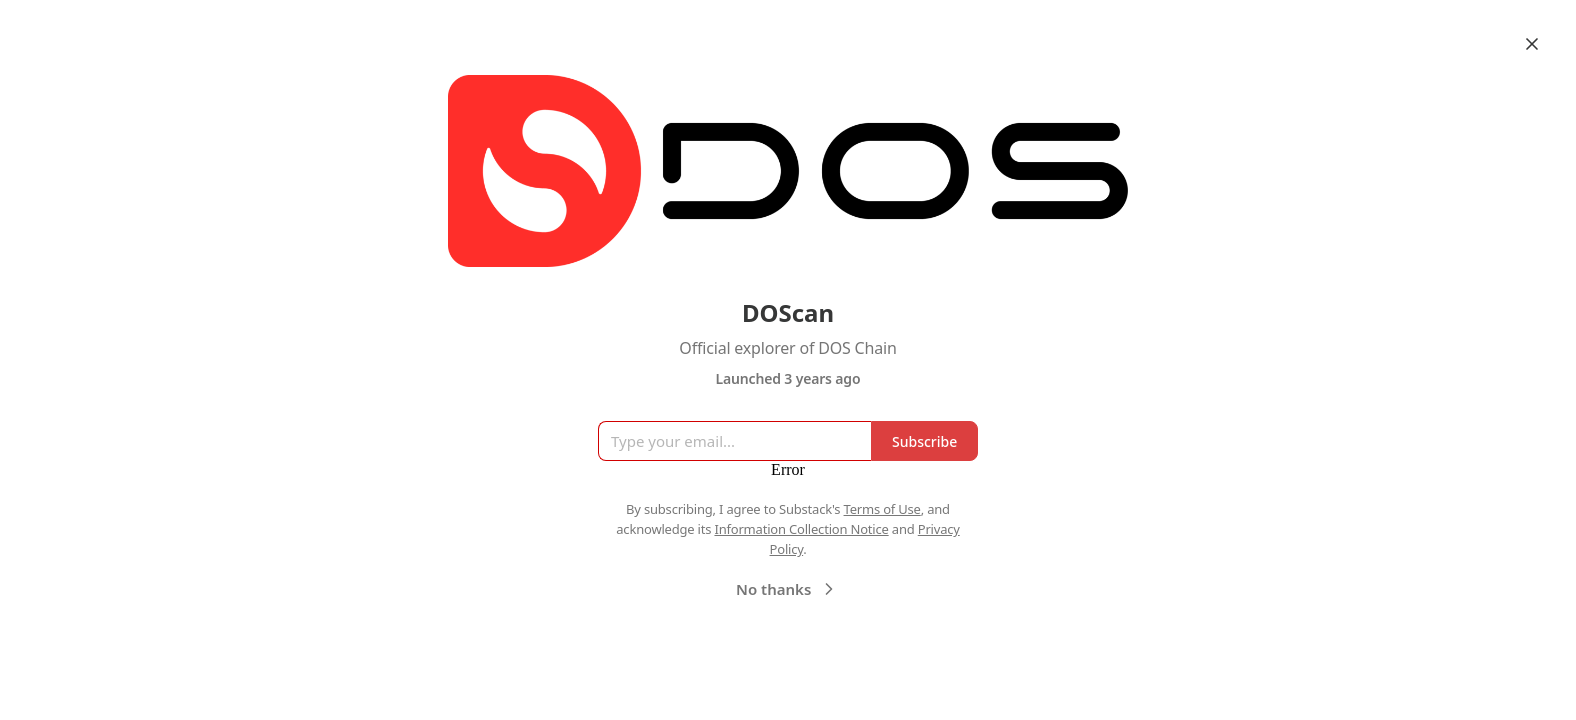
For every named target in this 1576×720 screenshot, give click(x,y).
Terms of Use (882, 509)
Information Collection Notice (801, 529)
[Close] (1532, 44)
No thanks (787, 589)
